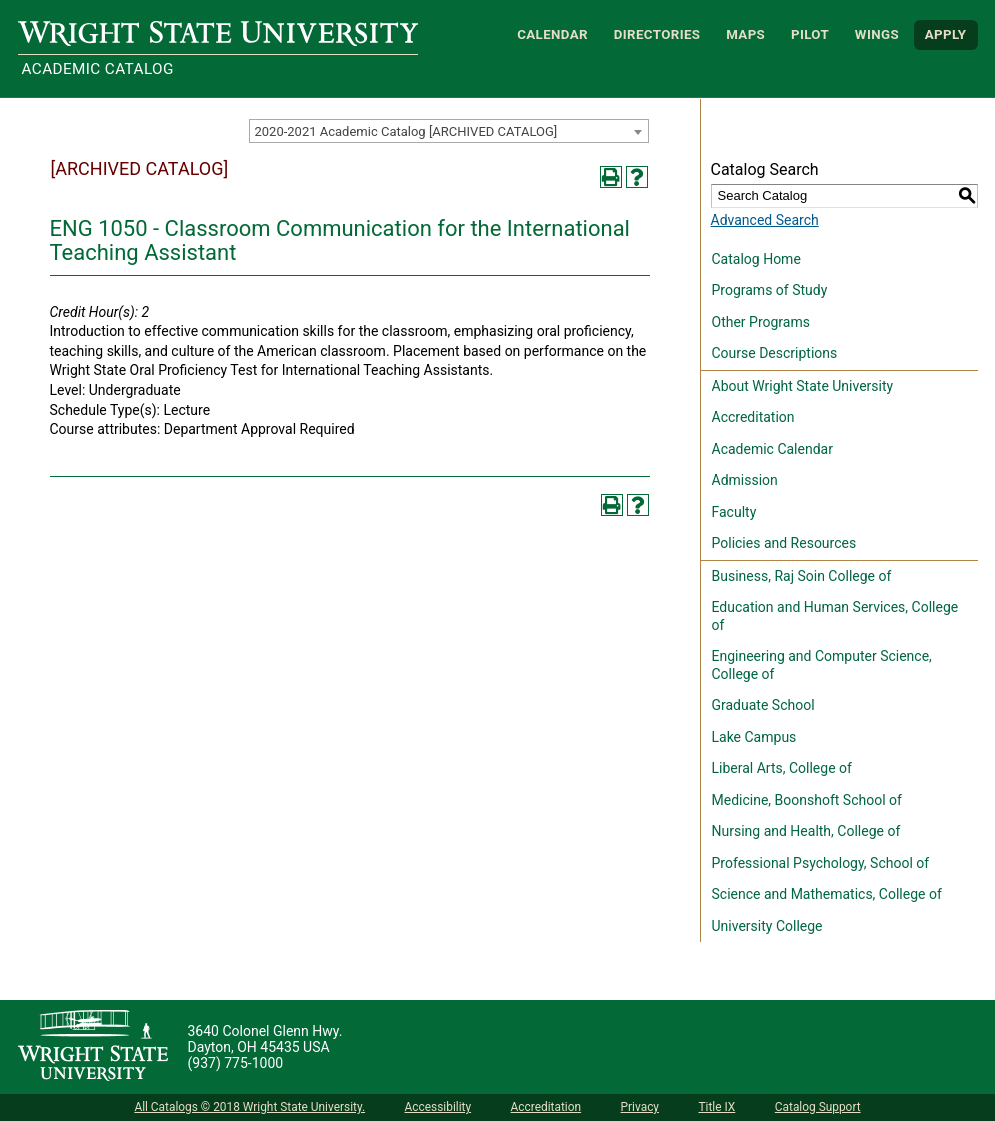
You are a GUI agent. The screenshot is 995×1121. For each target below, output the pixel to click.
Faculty (734, 512)
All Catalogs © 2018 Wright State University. (249, 1107)
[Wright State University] (93, 1047)
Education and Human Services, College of (835, 616)
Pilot (810, 34)
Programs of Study (770, 290)
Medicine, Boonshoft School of (807, 800)
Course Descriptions (775, 353)
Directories (657, 34)
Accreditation (753, 417)
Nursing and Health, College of (806, 831)
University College (767, 926)
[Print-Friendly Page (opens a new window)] (611, 177)
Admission (745, 480)
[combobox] (449, 131)
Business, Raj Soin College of (802, 576)
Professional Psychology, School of (821, 863)
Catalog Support (818, 1107)
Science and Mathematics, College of (827, 894)
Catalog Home (756, 259)
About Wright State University (803, 386)
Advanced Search (765, 220)
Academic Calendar (772, 449)
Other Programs (761, 322)
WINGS (877, 34)
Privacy (640, 1107)
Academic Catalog (98, 69)
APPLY (946, 34)
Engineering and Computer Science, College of (822, 665)
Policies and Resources (784, 543)
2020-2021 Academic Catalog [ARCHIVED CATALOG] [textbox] (406, 131)
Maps (745, 34)
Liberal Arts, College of (782, 768)
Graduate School (763, 705)
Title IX (716, 1107)
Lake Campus (754, 737)
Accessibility (438, 1107)
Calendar (552, 34)
